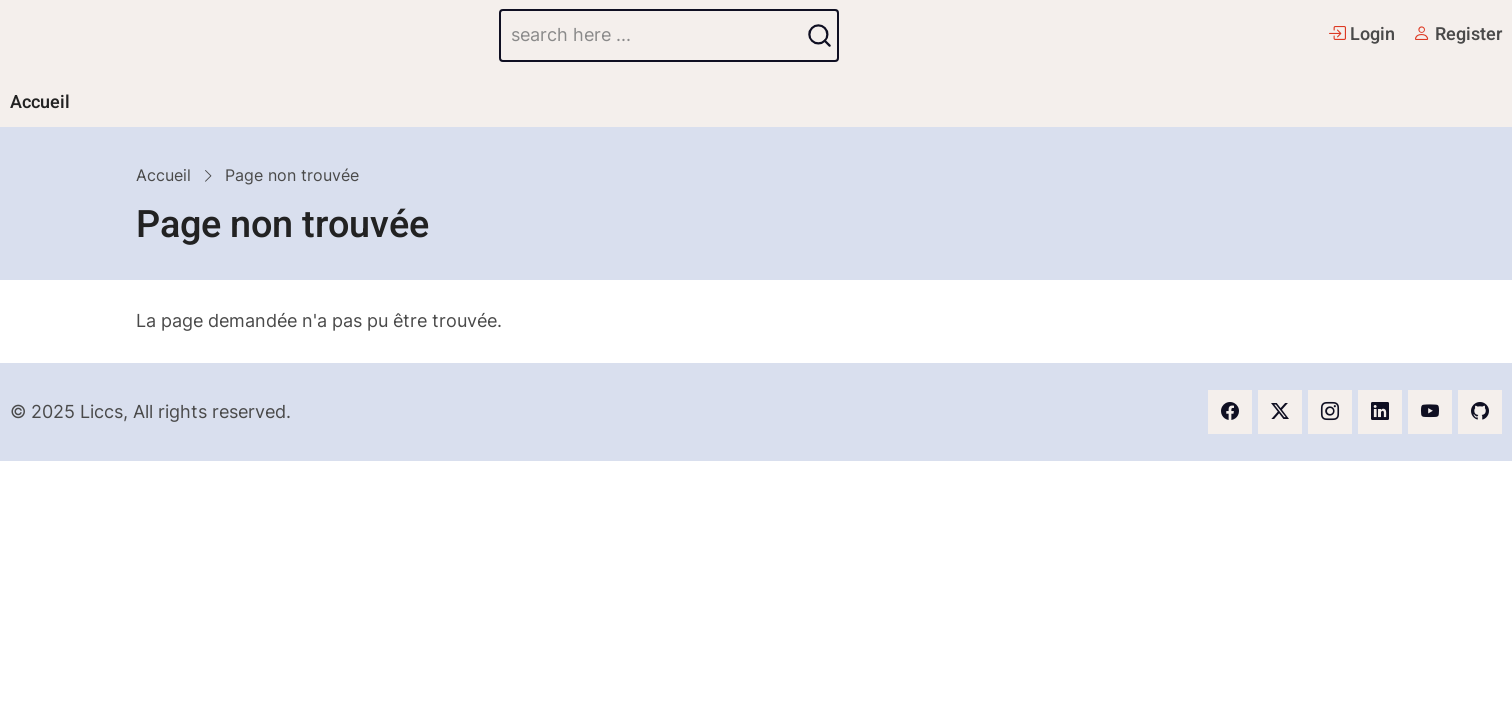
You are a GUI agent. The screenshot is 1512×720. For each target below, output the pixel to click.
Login (1361, 34)
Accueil (40, 102)
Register (1457, 34)
